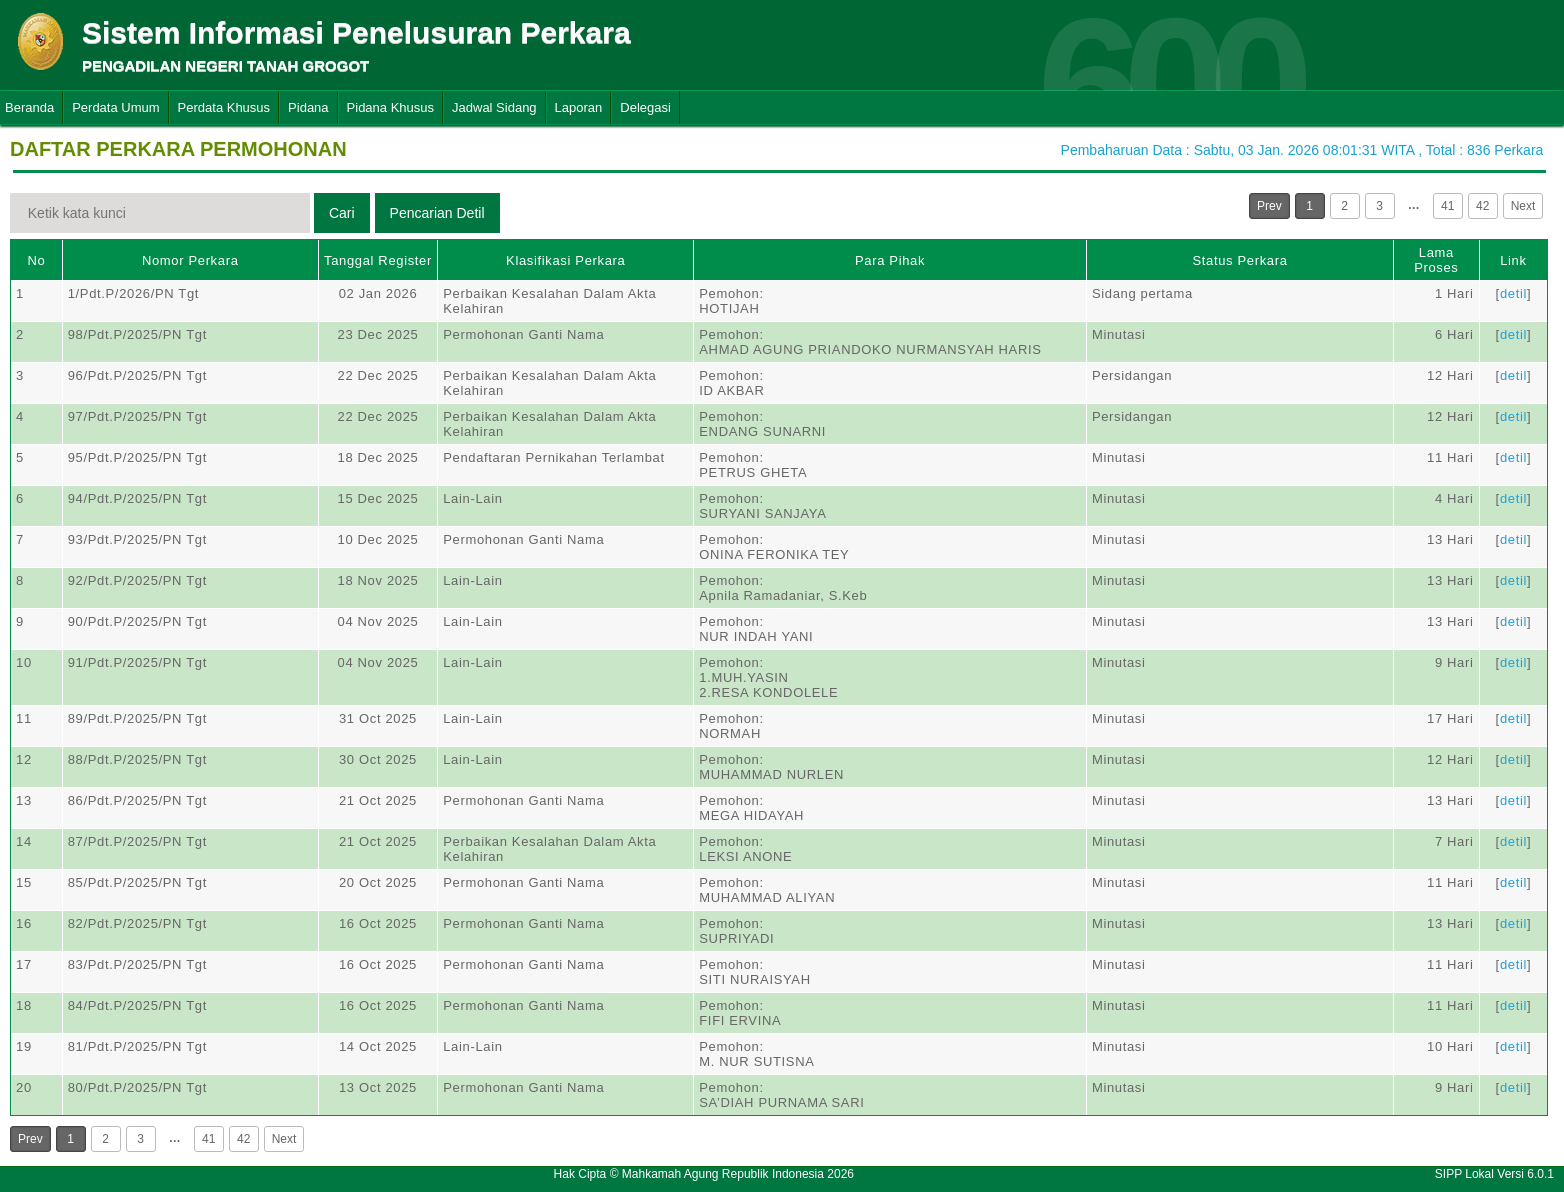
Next (1523, 206)
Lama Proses (1436, 260)
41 (1447, 206)
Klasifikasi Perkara (565, 260)
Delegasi (645, 107)
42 (1482, 206)
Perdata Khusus (224, 107)
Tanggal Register (378, 260)
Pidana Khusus (390, 107)
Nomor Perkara (190, 260)
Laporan (579, 107)
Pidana (308, 107)
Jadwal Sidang (494, 107)
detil (1513, 293)
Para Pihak (890, 260)
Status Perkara (1239, 260)
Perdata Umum (115, 107)
